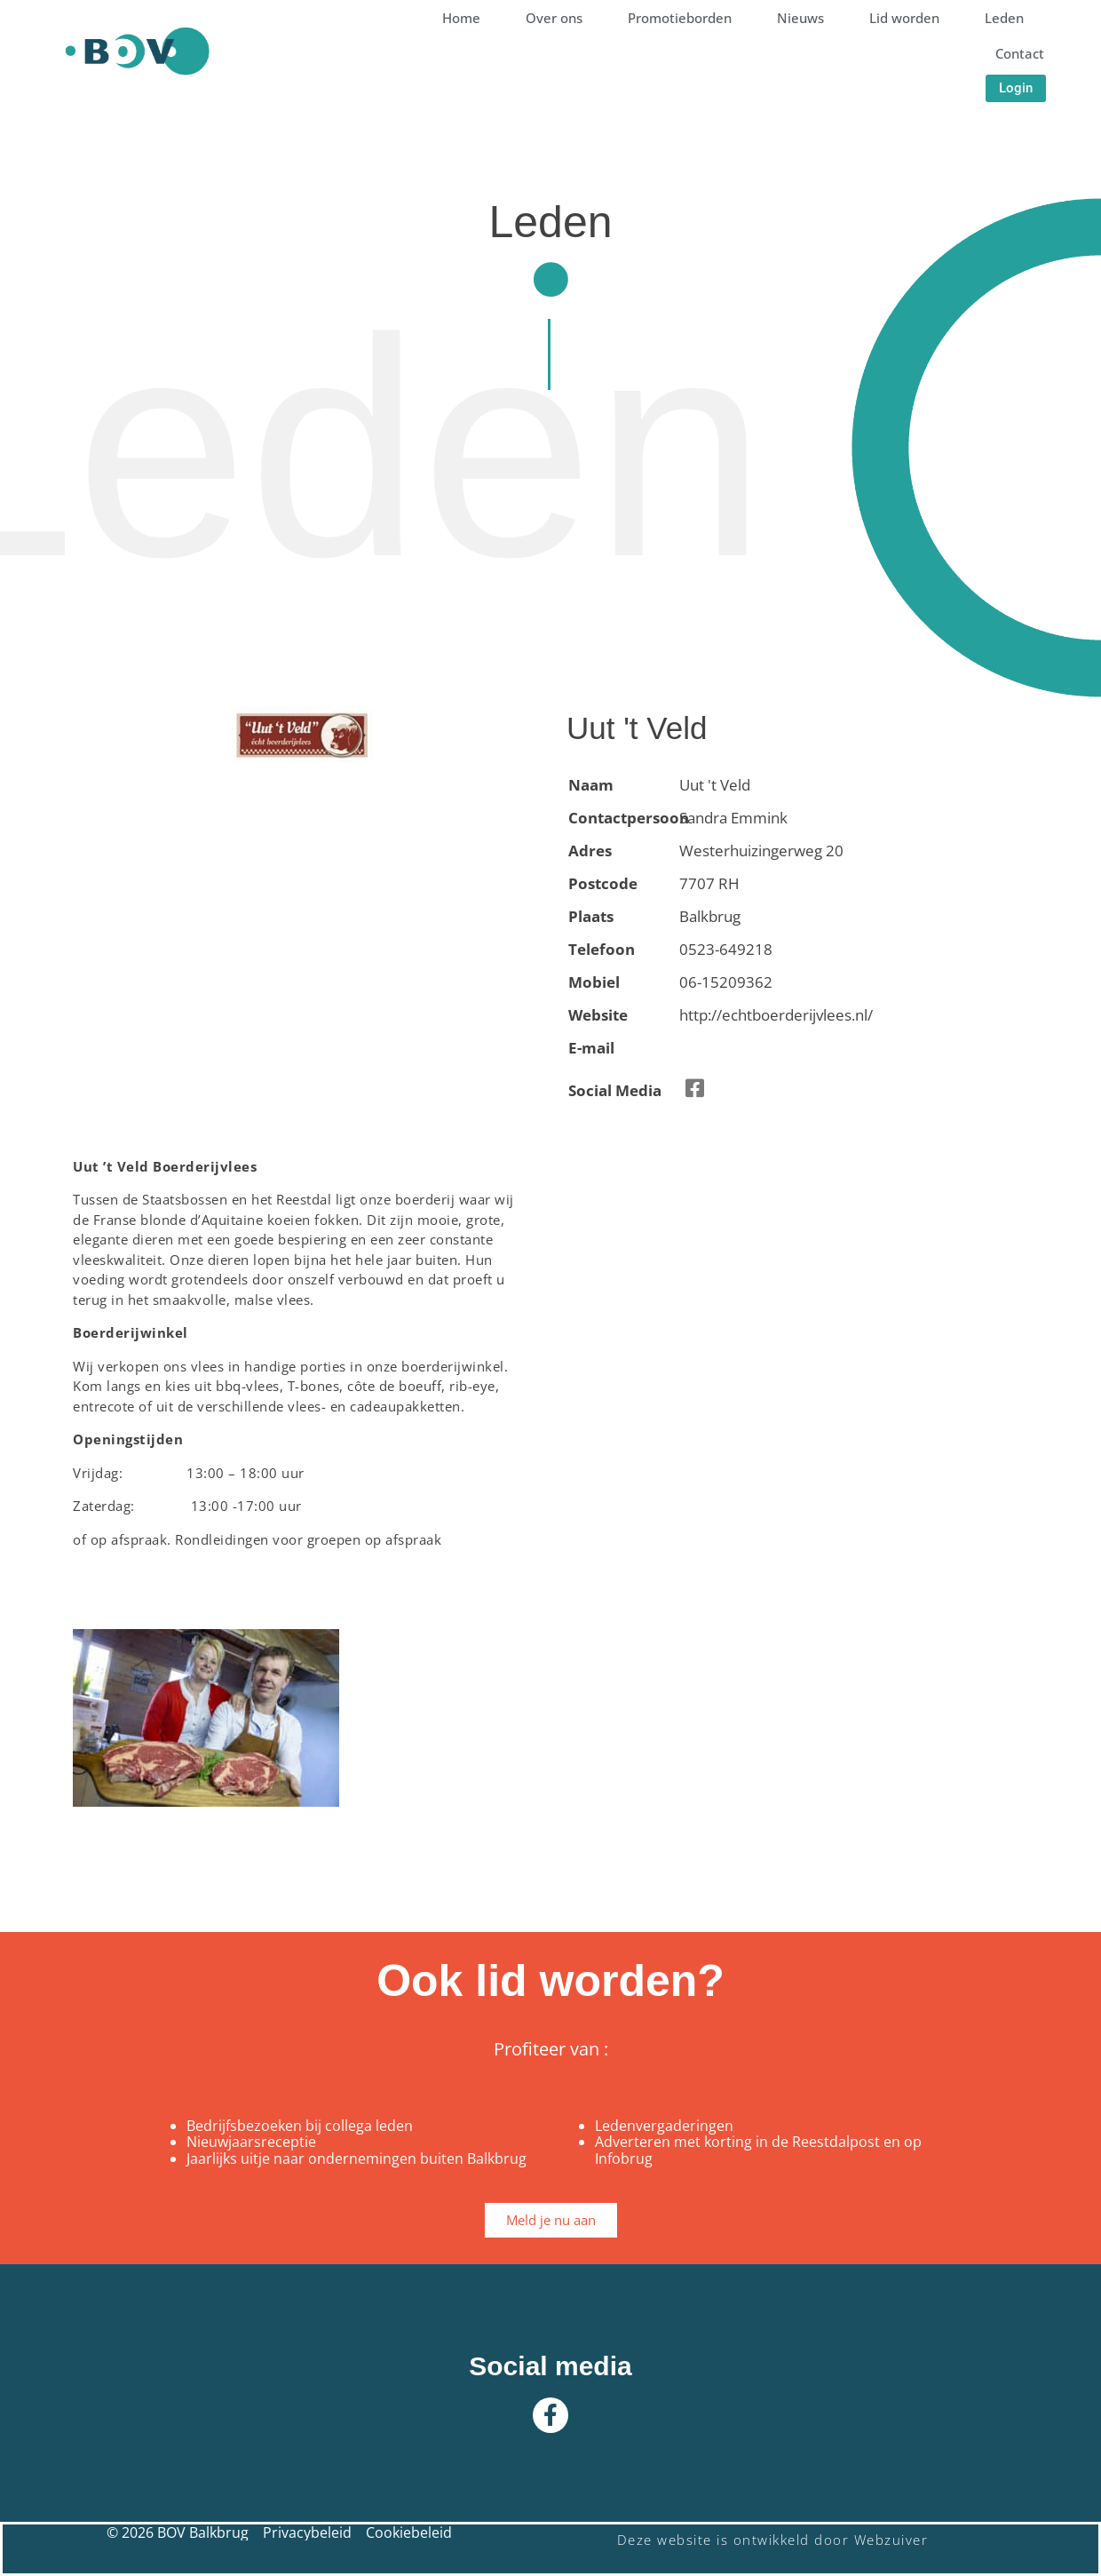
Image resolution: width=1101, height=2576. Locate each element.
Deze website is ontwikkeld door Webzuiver (773, 2539)
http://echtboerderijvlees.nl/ (776, 1015)
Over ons (554, 18)
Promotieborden (680, 18)
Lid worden (904, 18)
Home (461, 18)
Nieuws (800, 18)
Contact (1019, 53)
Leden (1004, 18)
